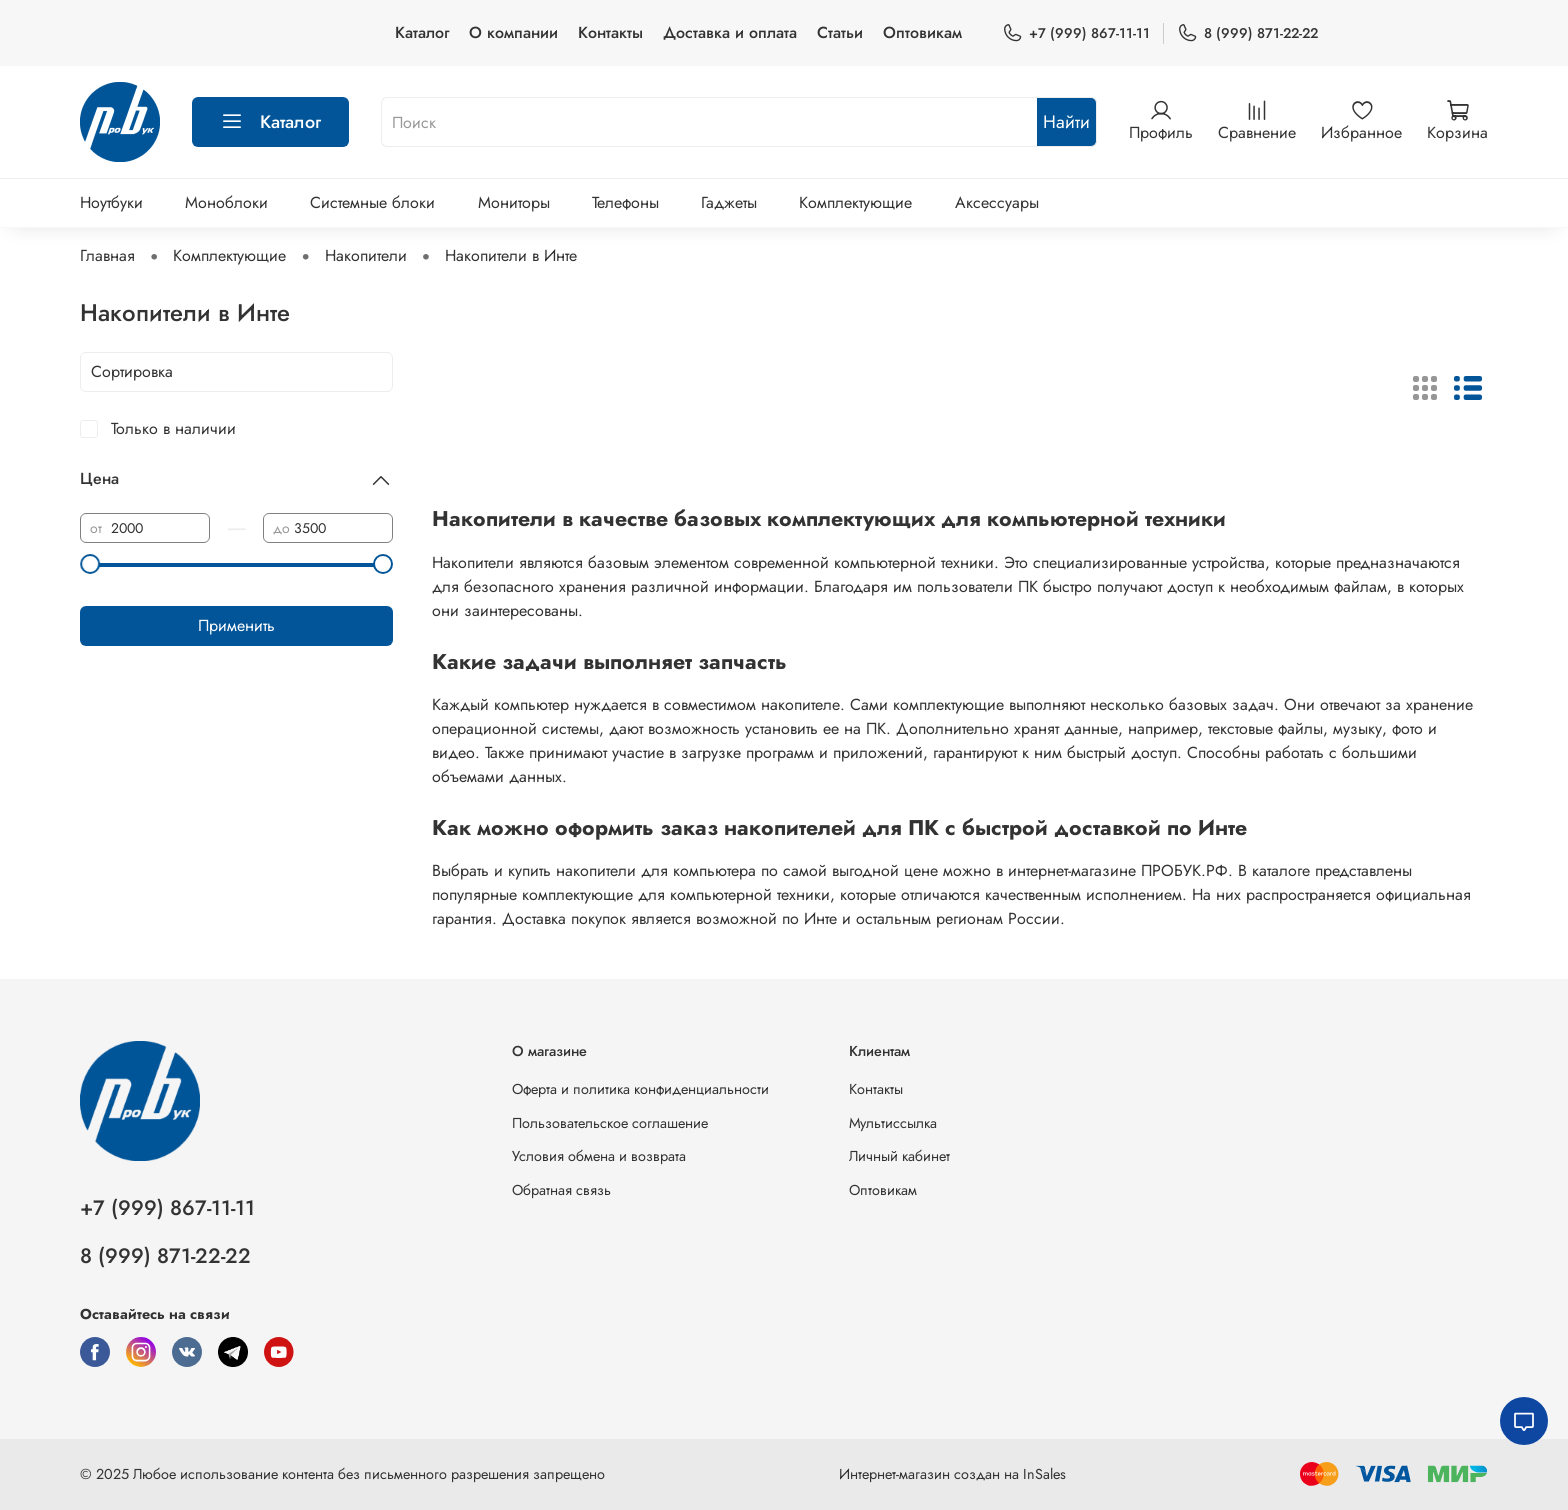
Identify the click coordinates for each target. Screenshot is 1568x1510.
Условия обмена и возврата (599, 1156)
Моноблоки (226, 202)
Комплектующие (855, 202)
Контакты (610, 32)
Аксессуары (997, 202)
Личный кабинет (899, 1156)
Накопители (366, 255)
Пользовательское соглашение (610, 1123)
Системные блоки (372, 202)
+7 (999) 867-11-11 (1076, 33)
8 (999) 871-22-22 (1247, 33)
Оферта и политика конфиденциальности (640, 1089)
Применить (236, 625)
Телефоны (625, 202)
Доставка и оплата (730, 32)
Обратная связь (561, 1190)
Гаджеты (729, 202)
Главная (107, 255)
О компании (513, 32)
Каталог (422, 32)
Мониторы (514, 202)
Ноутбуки (111, 202)
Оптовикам (922, 32)
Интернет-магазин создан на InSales (952, 1474)
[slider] (90, 564)
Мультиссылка (893, 1123)
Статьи (840, 32)
